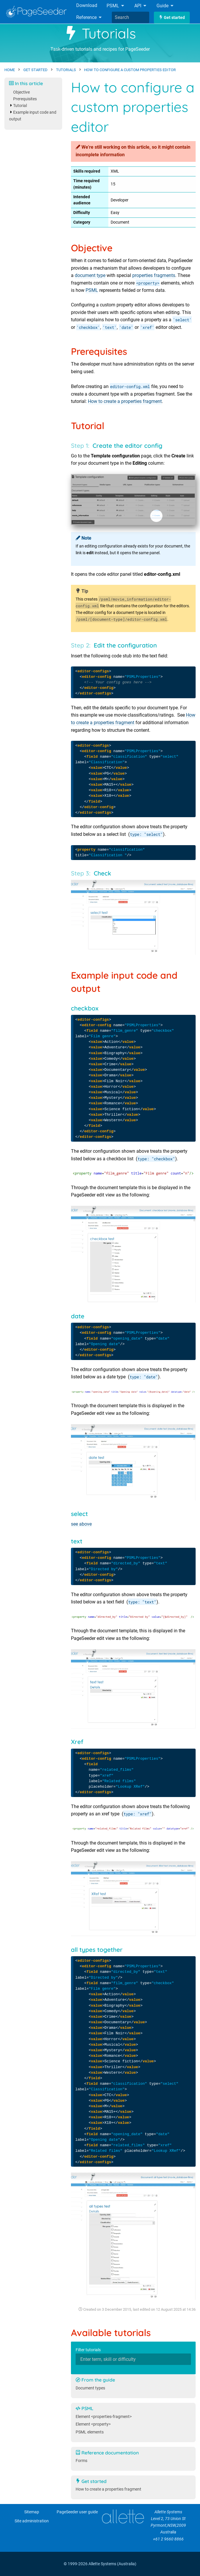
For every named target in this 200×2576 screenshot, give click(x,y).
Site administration (32, 2521)
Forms (81, 2460)
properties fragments (153, 275)
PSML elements (90, 2432)
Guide (165, 6)
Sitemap (31, 2512)
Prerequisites (25, 98)
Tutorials (100, 33)
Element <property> (93, 2424)
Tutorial (20, 105)
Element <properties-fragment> (104, 2416)
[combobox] (130, 17)
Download (86, 5)
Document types (90, 2388)
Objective (21, 92)
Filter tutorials (88, 2349)
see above (81, 1524)
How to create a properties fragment (125, 401)
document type (90, 275)
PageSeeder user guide (77, 2512)
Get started (172, 17)
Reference (89, 17)
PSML (116, 6)
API (140, 6)
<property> (147, 283)
